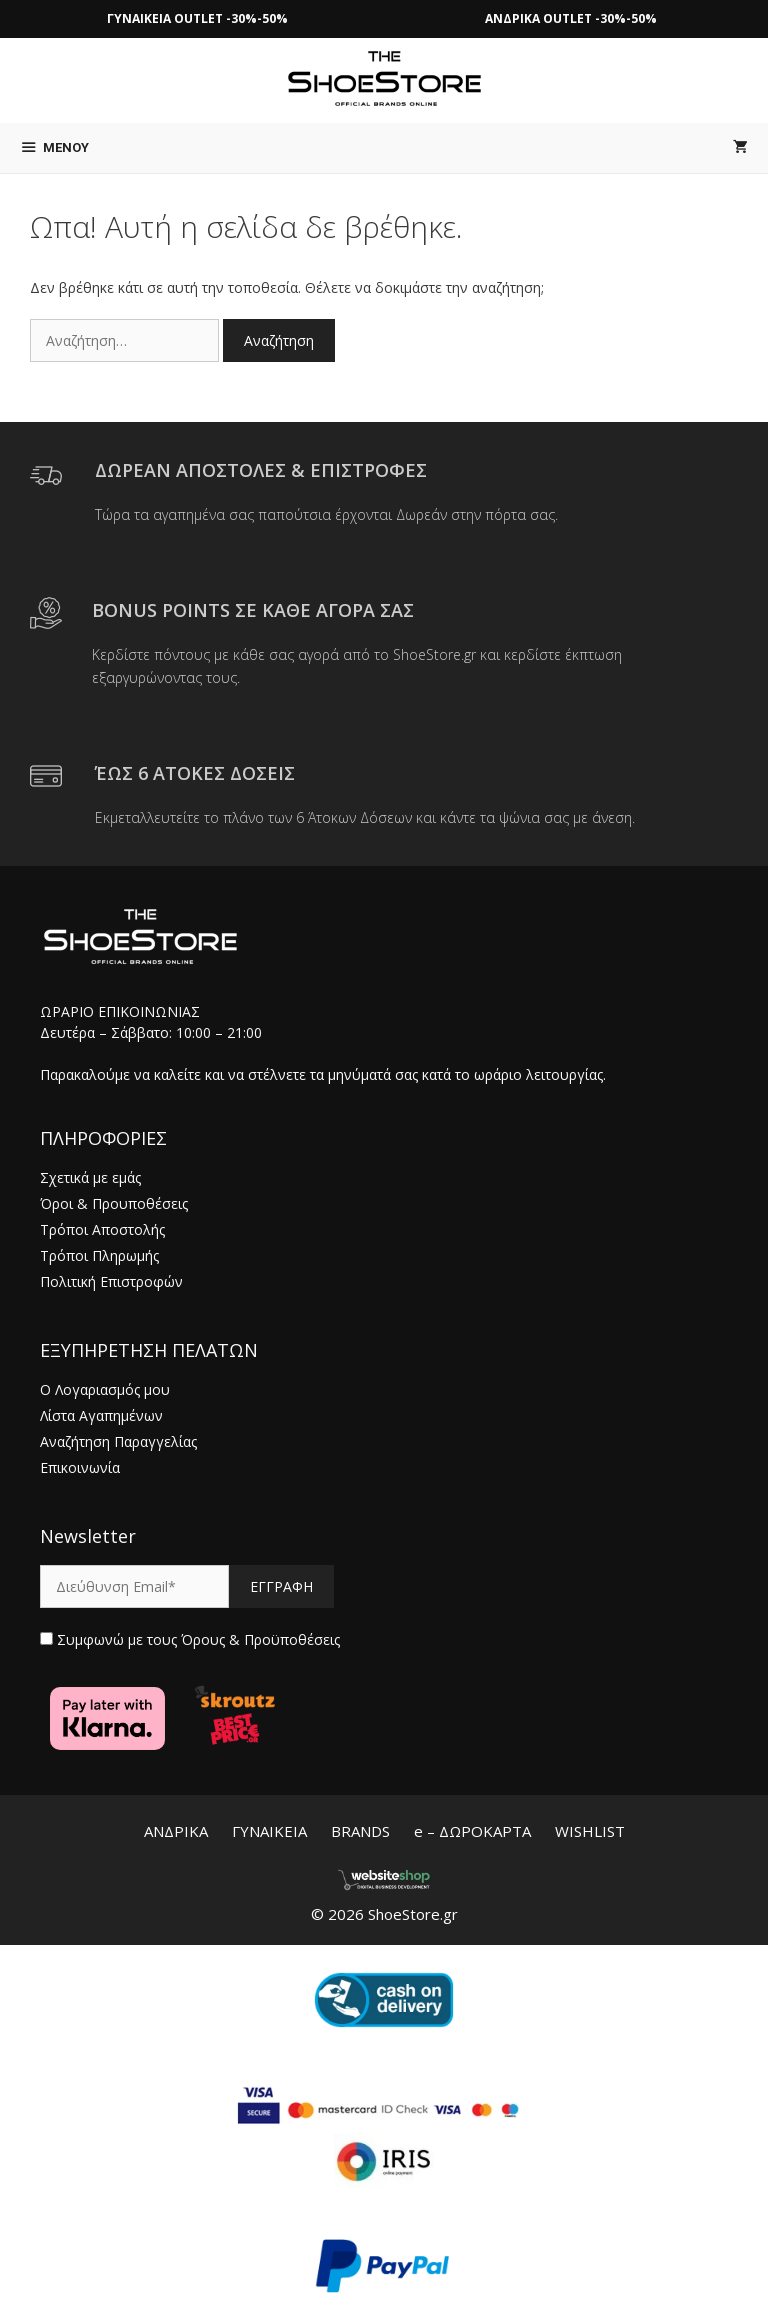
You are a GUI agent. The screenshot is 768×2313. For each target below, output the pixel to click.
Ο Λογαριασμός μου (105, 1389)
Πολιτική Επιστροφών (111, 1281)
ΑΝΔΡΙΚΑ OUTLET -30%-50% (571, 18)
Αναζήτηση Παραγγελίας (118, 1441)
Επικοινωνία (80, 1467)
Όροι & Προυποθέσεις (114, 1203)
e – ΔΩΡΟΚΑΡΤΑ (472, 1831)
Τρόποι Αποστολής (102, 1229)
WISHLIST (590, 1831)
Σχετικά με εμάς (90, 1177)
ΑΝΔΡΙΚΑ (176, 1831)
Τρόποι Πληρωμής (99, 1255)
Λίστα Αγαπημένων (101, 1415)
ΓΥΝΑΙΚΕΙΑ (269, 1831)
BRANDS (360, 1831)
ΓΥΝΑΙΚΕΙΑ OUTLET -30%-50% (197, 18)
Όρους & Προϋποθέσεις (260, 1639)
